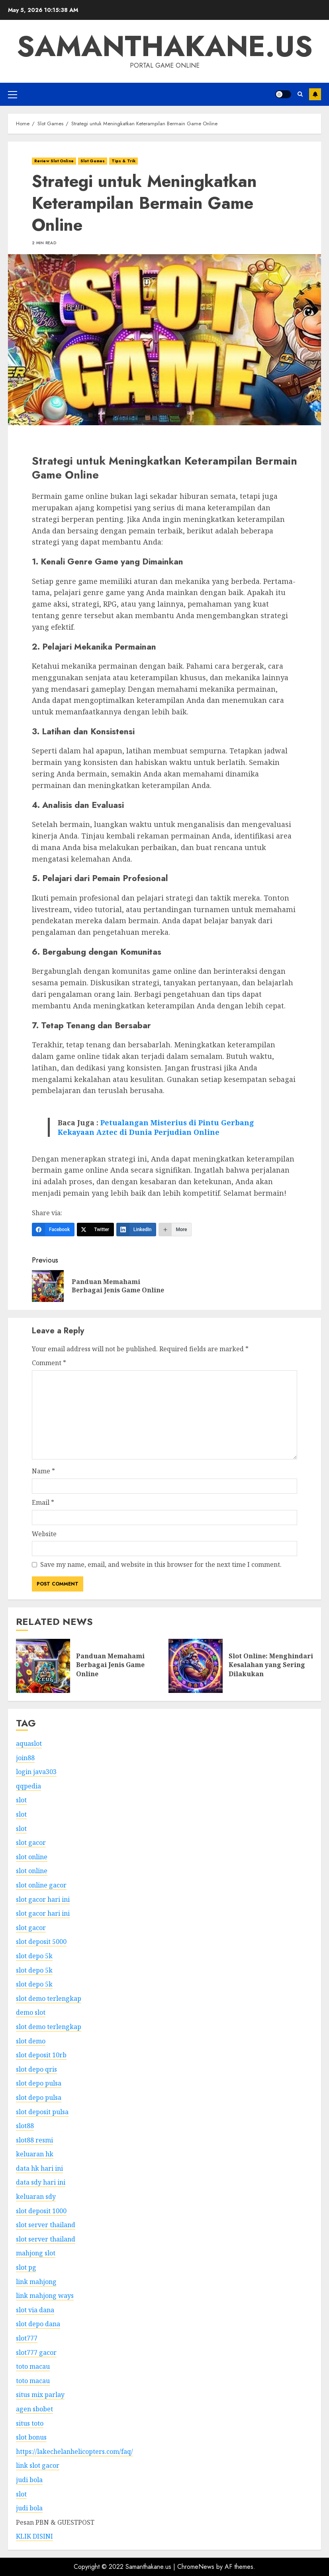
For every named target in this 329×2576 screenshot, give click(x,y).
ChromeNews (195, 2566)
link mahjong (36, 2281)
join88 (25, 1757)
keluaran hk (34, 2154)
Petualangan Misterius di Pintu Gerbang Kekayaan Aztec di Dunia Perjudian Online (156, 1127)
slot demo (30, 2041)
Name (43, 1471)
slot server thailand (45, 2224)
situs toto (29, 2423)
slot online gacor (41, 1885)
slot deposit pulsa (42, 2111)
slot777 (26, 2338)
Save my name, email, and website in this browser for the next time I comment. (161, 1564)
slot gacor (31, 1842)
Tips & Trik (123, 161)
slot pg (26, 2267)
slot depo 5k (34, 1955)
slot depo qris (36, 2069)
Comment (49, 1362)
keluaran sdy (36, 2196)
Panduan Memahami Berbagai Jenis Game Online (110, 1665)
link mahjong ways (45, 2295)
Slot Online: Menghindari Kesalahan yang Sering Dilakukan (271, 1665)
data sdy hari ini (40, 2182)
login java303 (36, 1771)
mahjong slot (35, 2253)
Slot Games (92, 161)
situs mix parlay (40, 2394)
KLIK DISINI (34, 2536)
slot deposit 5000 (41, 1941)
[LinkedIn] (136, 1229)
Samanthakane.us (165, 46)
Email (43, 1502)
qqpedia (28, 1786)
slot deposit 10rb (41, 2055)
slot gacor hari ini (43, 1899)
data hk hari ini (39, 2168)
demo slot (30, 2012)
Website (44, 1533)
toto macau (33, 2366)
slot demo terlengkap (48, 1998)
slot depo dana (38, 2323)
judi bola (29, 2479)
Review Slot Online (54, 161)
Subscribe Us (315, 94)
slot (21, 1800)
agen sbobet (34, 2409)
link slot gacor (37, 2465)
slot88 (25, 2125)
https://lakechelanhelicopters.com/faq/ (74, 2451)
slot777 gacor (36, 2352)
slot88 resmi (34, 2140)
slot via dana (35, 2310)
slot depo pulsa (38, 2083)
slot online (31, 1856)
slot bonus (31, 2437)
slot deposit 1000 (41, 2210)
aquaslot (29, 1743)
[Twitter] (95, 1229)
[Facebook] (53, 1229)
